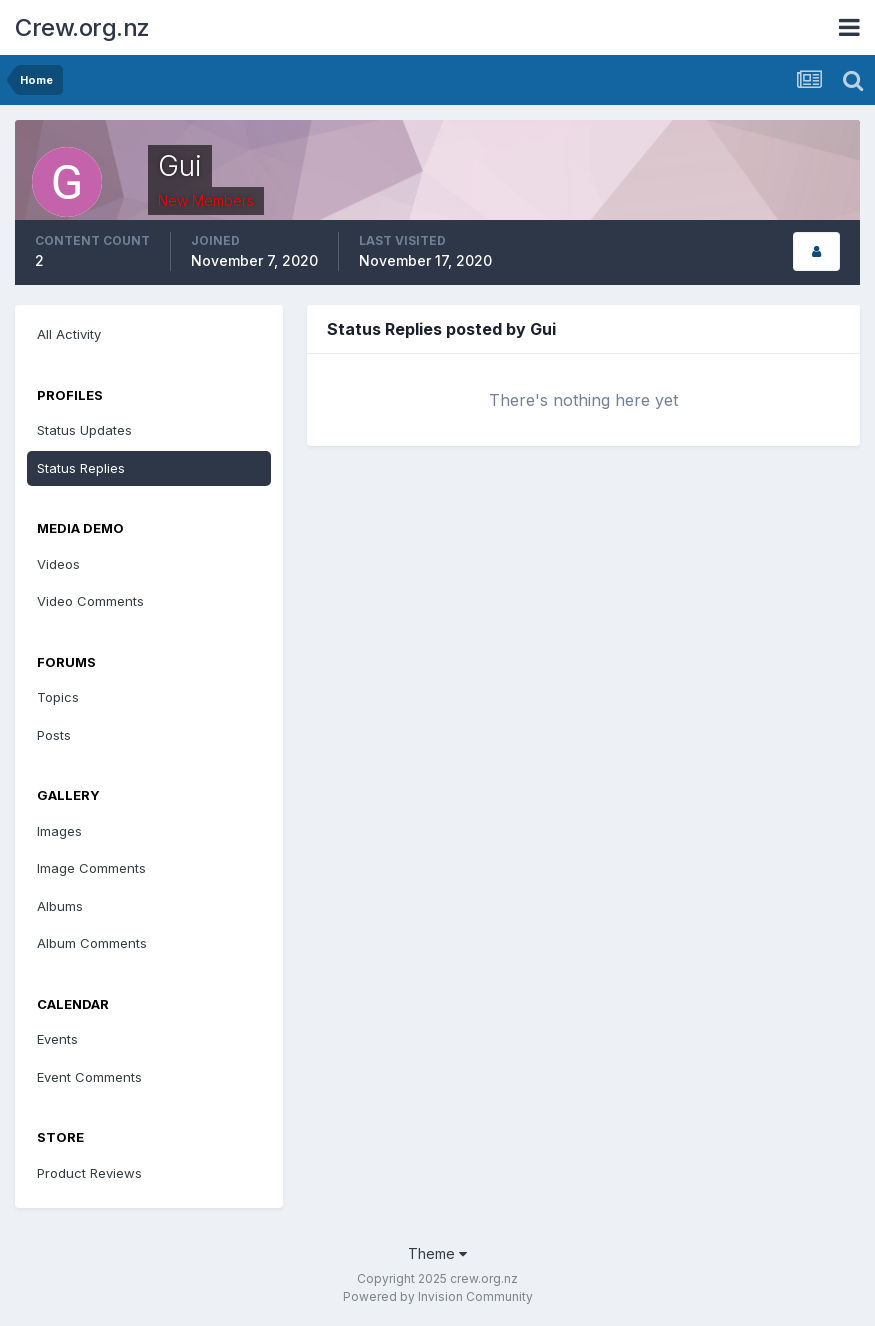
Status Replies (81, 468)
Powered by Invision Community (438, 1296)
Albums (60, 906)
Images (59, 831)
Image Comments (91, 868)
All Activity (69, 334)
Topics (58, 697)
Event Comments (89, 1077)
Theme (437, 1253)
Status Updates (84, 430)
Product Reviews (89, 1173)
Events (57, 1039)
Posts (54, 735)
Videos (58, 564)
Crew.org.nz (82, 27)
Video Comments (90, 601)
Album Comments (92, 943)
